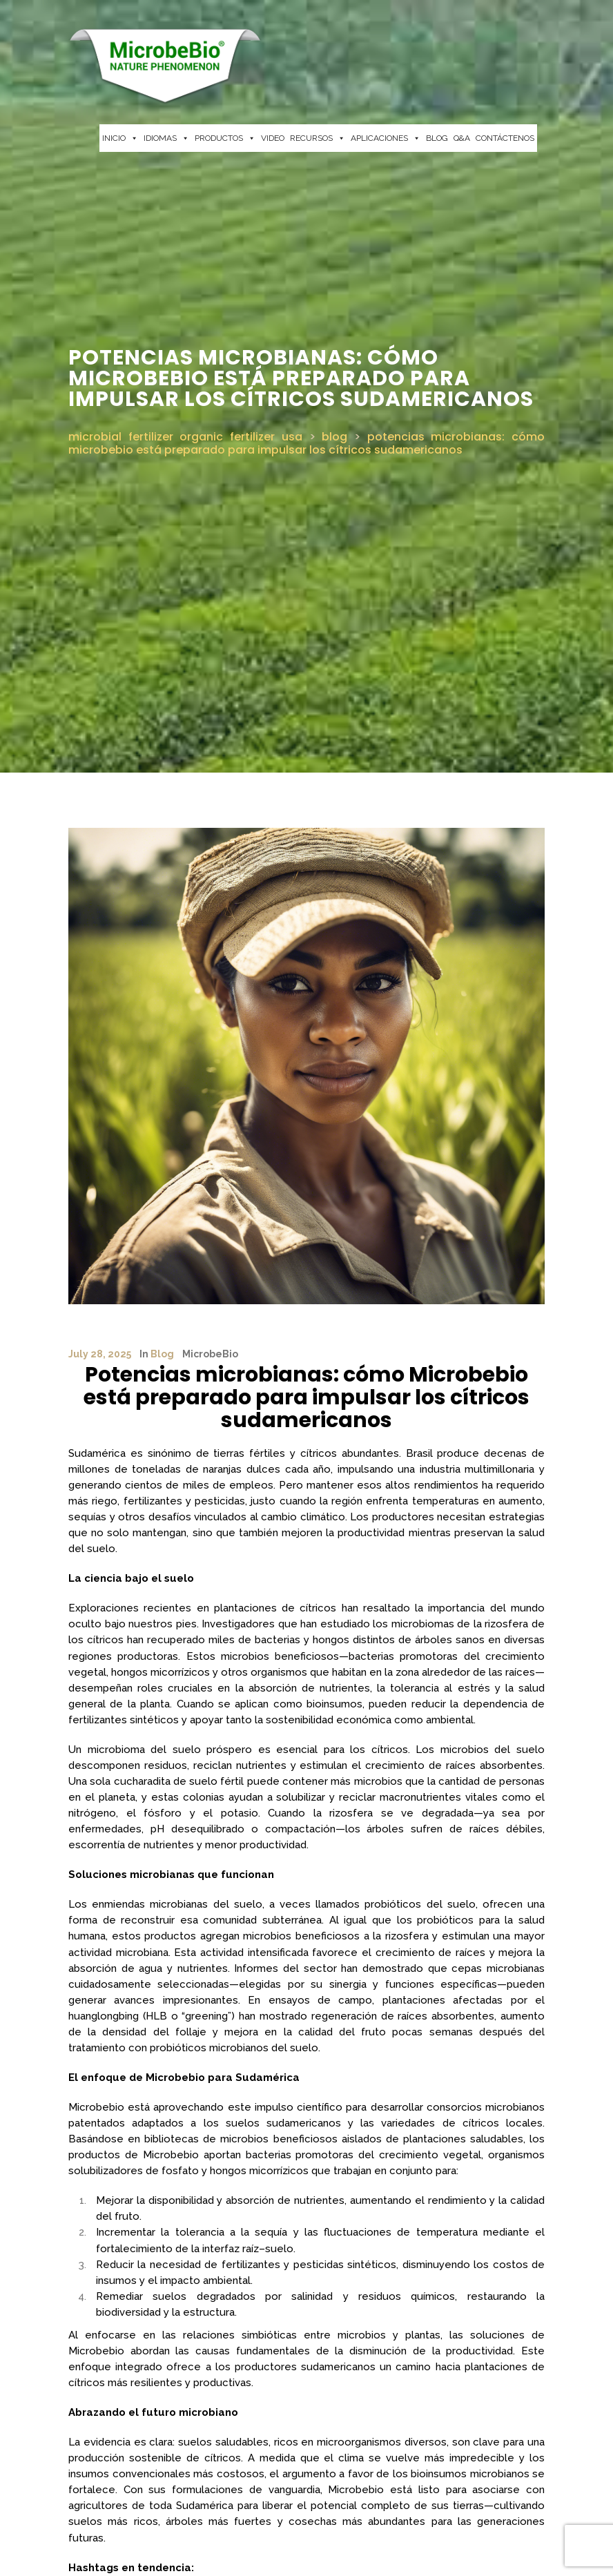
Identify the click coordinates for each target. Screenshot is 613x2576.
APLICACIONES (385, 138)
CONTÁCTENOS (505, 138)
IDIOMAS (166, 138)
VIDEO (272, 138)
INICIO (120, 138)
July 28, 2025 (99, 1353)
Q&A (462, 138)
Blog (162, 1353)
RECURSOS (317, 138)
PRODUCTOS (225, 138)
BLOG (437, 138)
